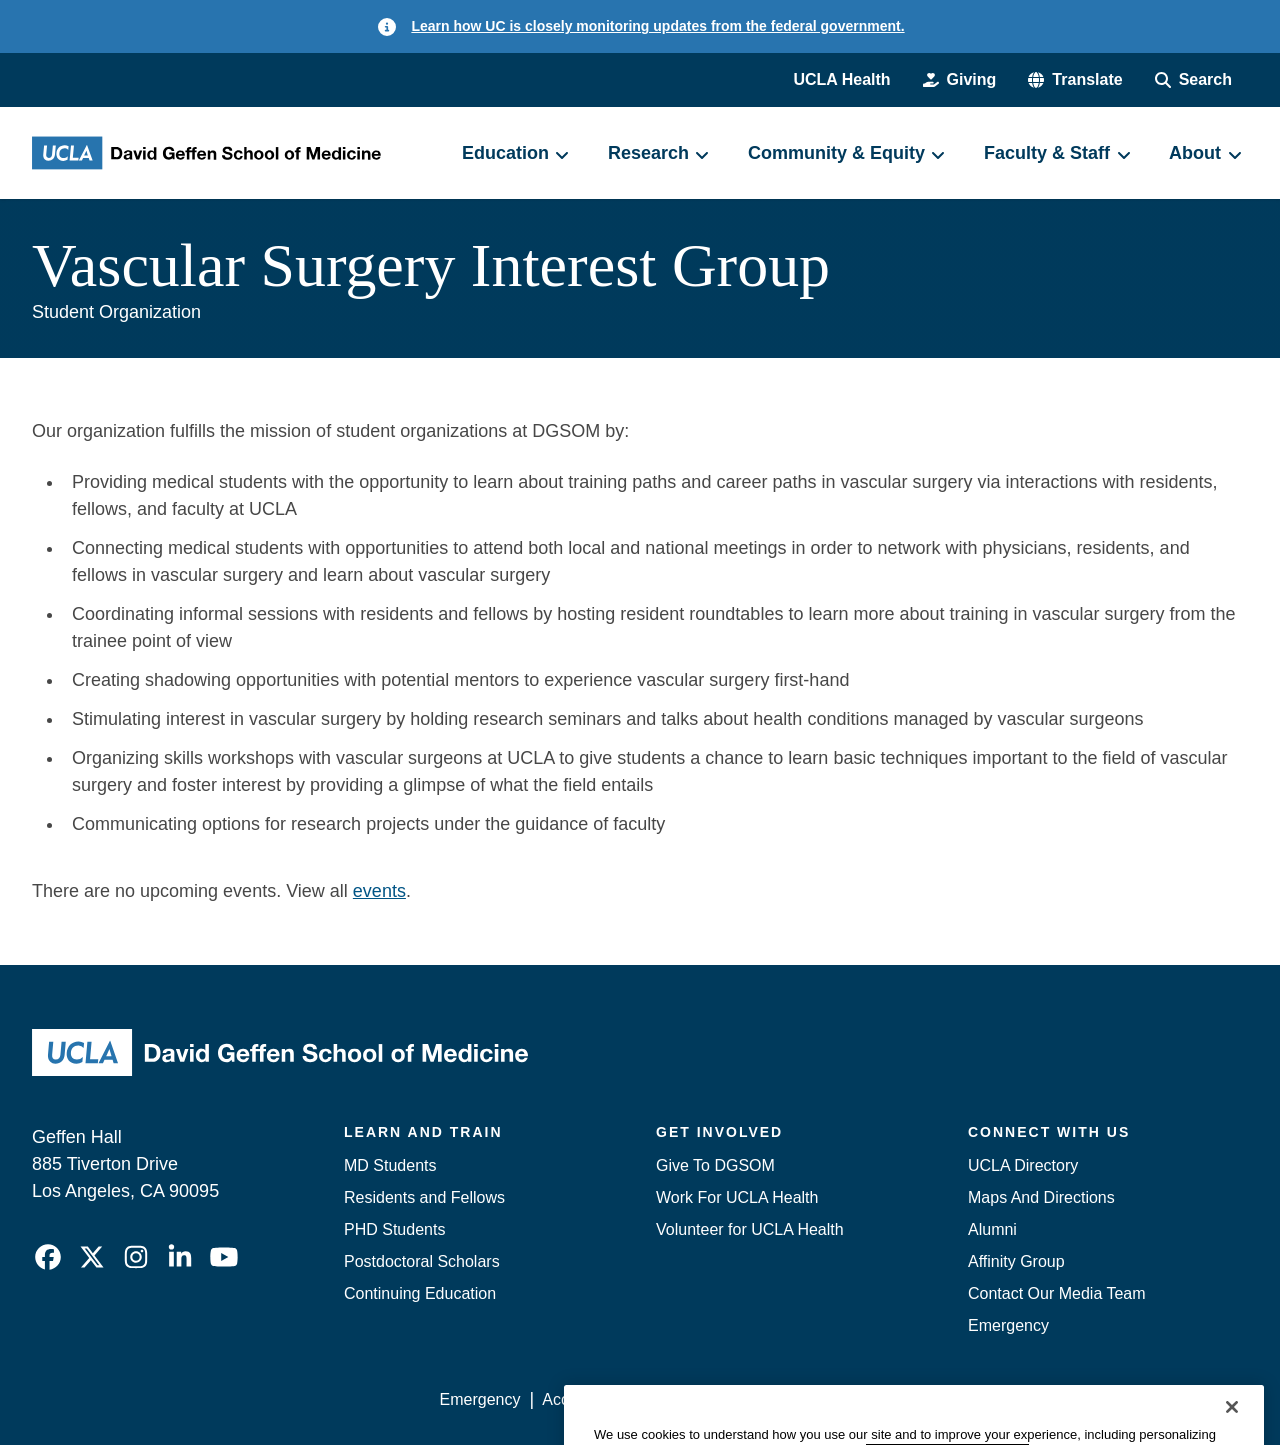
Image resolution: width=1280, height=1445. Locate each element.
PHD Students (394, 1229)
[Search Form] (1193, 80)
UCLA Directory (1023, 1165)
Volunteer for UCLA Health (750, 1229)
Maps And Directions (1041, 1197)
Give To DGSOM (715, 1165)
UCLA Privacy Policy (724, 1399)
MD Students (390, 1165)
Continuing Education (420, 1293)
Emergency (1008, 1325)
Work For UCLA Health (737, 1197)
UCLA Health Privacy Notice (918, 1399)
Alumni (992, 1229)
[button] (1075, 80)
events (379, 891)
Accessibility (585, 1399)
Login (1058, 1399)
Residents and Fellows (424, 1197)
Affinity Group (1016, 1261)
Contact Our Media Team (1057, 1293)
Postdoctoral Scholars (422, 1261)
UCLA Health (841, 79)
